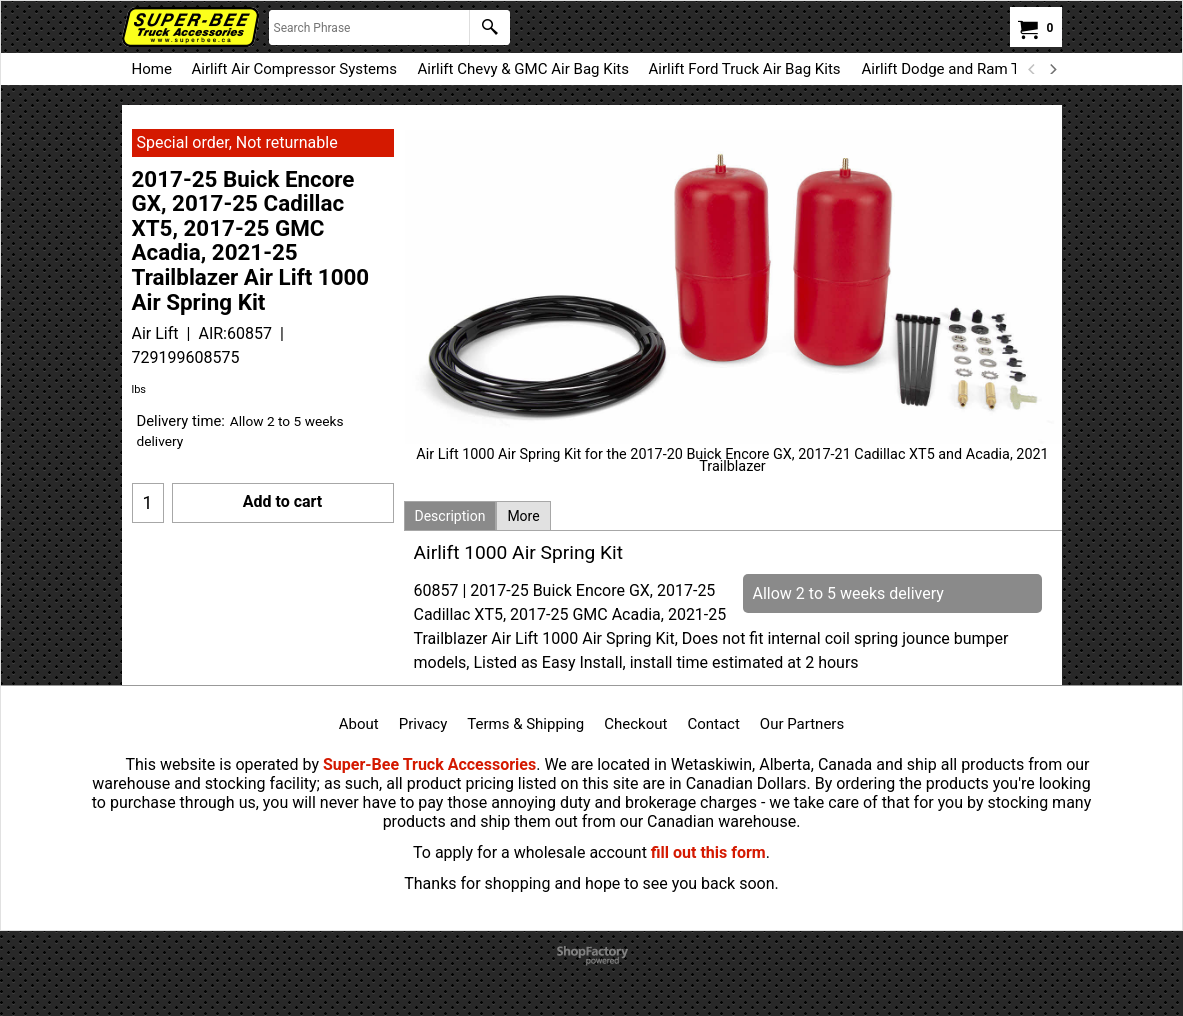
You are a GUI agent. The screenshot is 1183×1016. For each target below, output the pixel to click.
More (523, 516)
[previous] (1033, 69)
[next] (1053, 69)
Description (450, 516)
